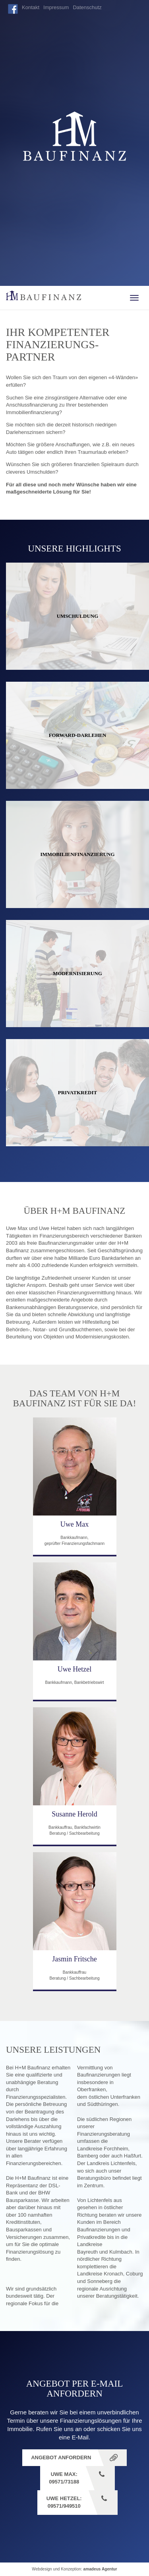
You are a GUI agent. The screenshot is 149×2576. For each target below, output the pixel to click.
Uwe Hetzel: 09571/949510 (64, 2502)
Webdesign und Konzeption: (74, 2569)
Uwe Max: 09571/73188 (64, 2478)
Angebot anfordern (61, 2457)
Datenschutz (87, 7)
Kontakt (30, 7)
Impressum (56, 7)
